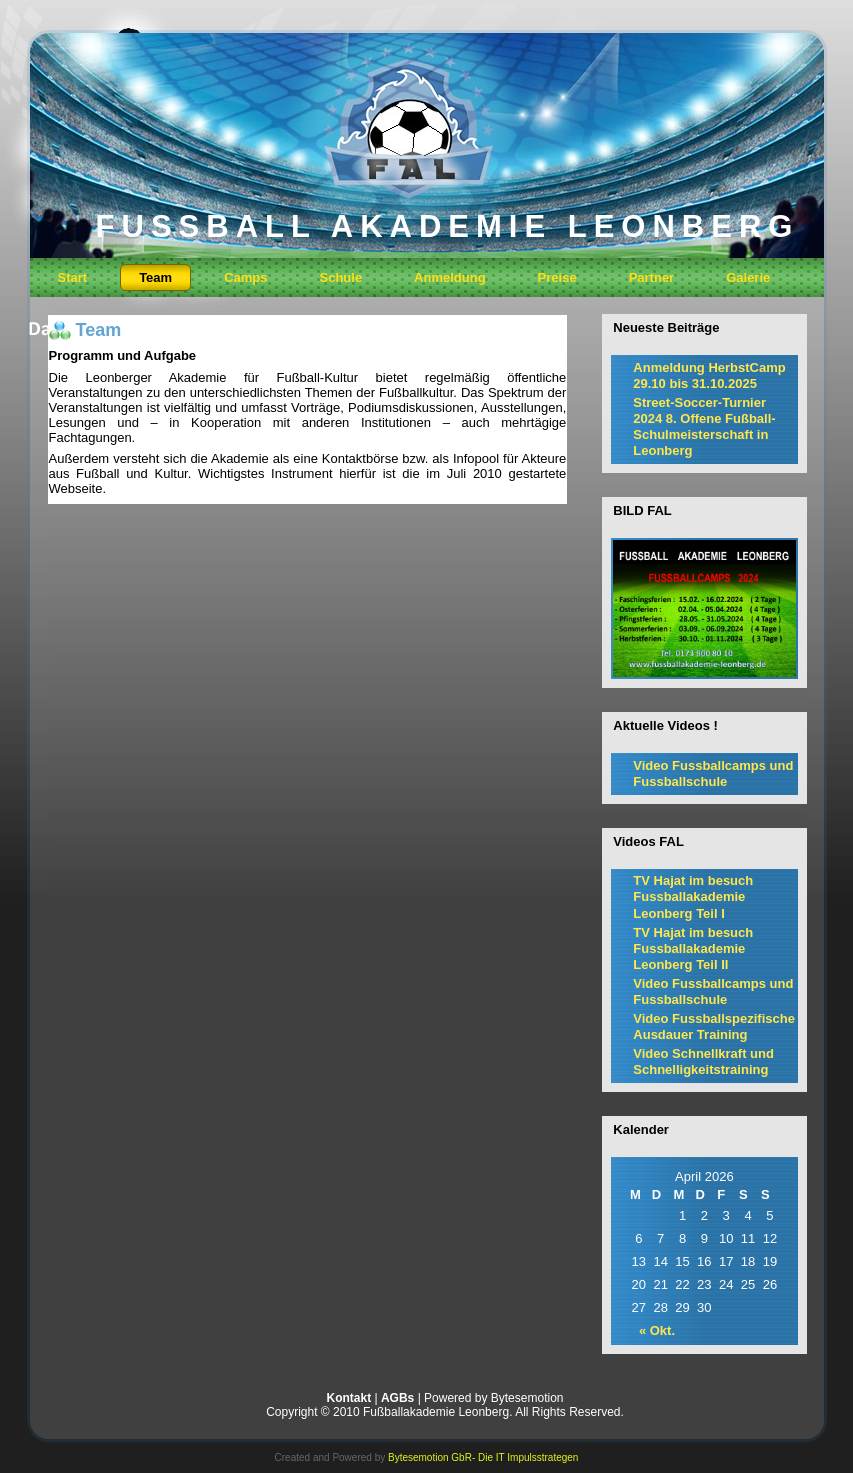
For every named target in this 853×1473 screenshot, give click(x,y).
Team (99, 330)
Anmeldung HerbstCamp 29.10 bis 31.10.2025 (709, 375)
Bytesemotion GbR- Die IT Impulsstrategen (483, 1457)
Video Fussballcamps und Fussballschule (713, 773)
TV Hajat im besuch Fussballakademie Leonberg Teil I (693, 897)
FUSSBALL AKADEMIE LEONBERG (448, 226)
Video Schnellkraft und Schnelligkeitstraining (703, 1061)
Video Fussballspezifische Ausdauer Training (714, 1026)
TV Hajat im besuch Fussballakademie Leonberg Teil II (693, 949)
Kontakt (348, 1398)
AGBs (397, 1398)
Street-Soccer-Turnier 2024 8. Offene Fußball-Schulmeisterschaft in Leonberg (704, 427)
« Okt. (657, 1330)
